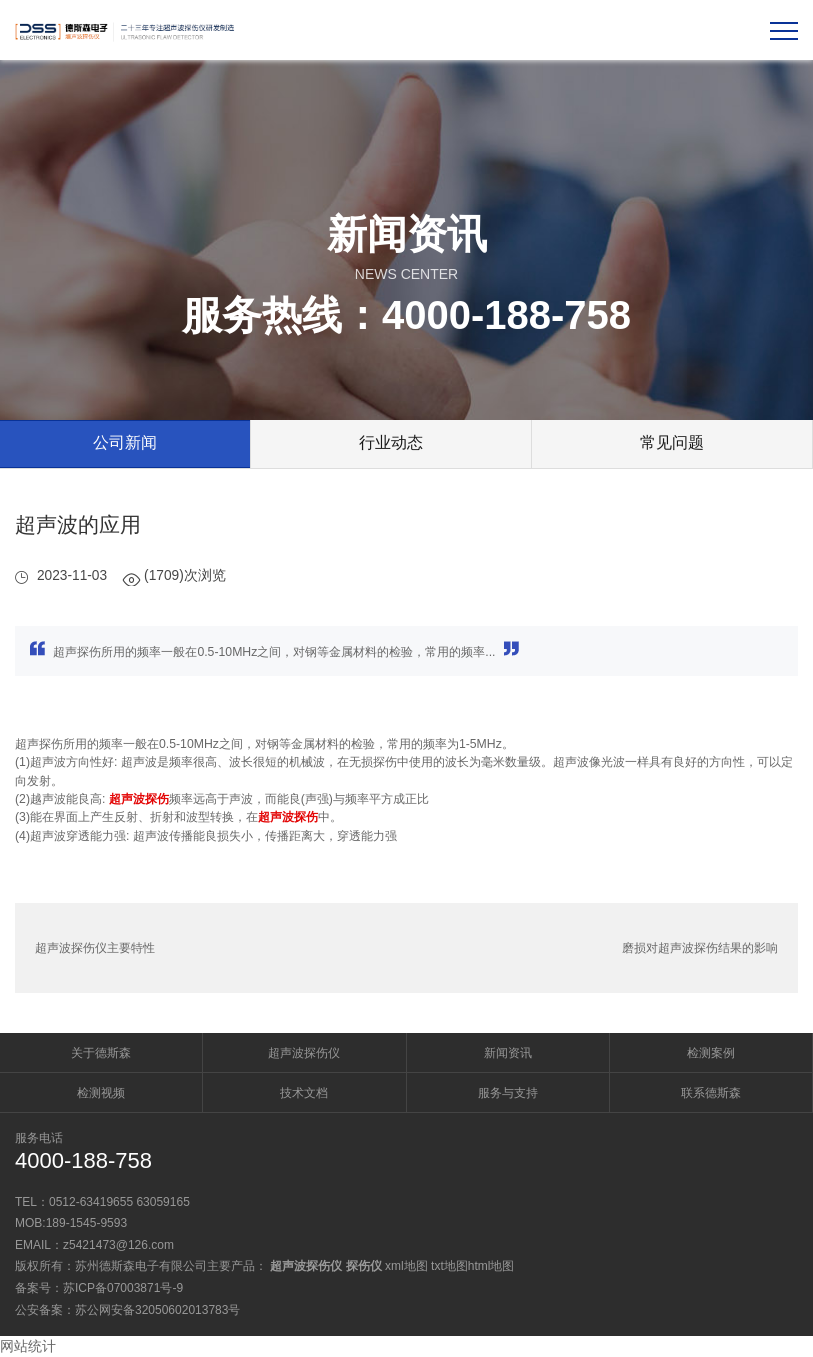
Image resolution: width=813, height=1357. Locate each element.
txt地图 (449, 1266)
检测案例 (711, 1053)
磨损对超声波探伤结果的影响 (700, 948)
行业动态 (391, 442)
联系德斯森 (711, 1093)
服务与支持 (508, 1093)
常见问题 (672, 442)
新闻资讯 (508, 1053)
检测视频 (101, 1093)
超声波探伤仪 (304, 1053)
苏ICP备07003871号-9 (123, 1288)
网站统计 (28, 1346)
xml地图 (406, 1266)
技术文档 (304, 1093)
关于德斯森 (101, 1053)
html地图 (491, 1266)
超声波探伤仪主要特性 (95, 948)
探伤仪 (364, 1266)
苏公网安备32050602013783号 (157, 1310)
